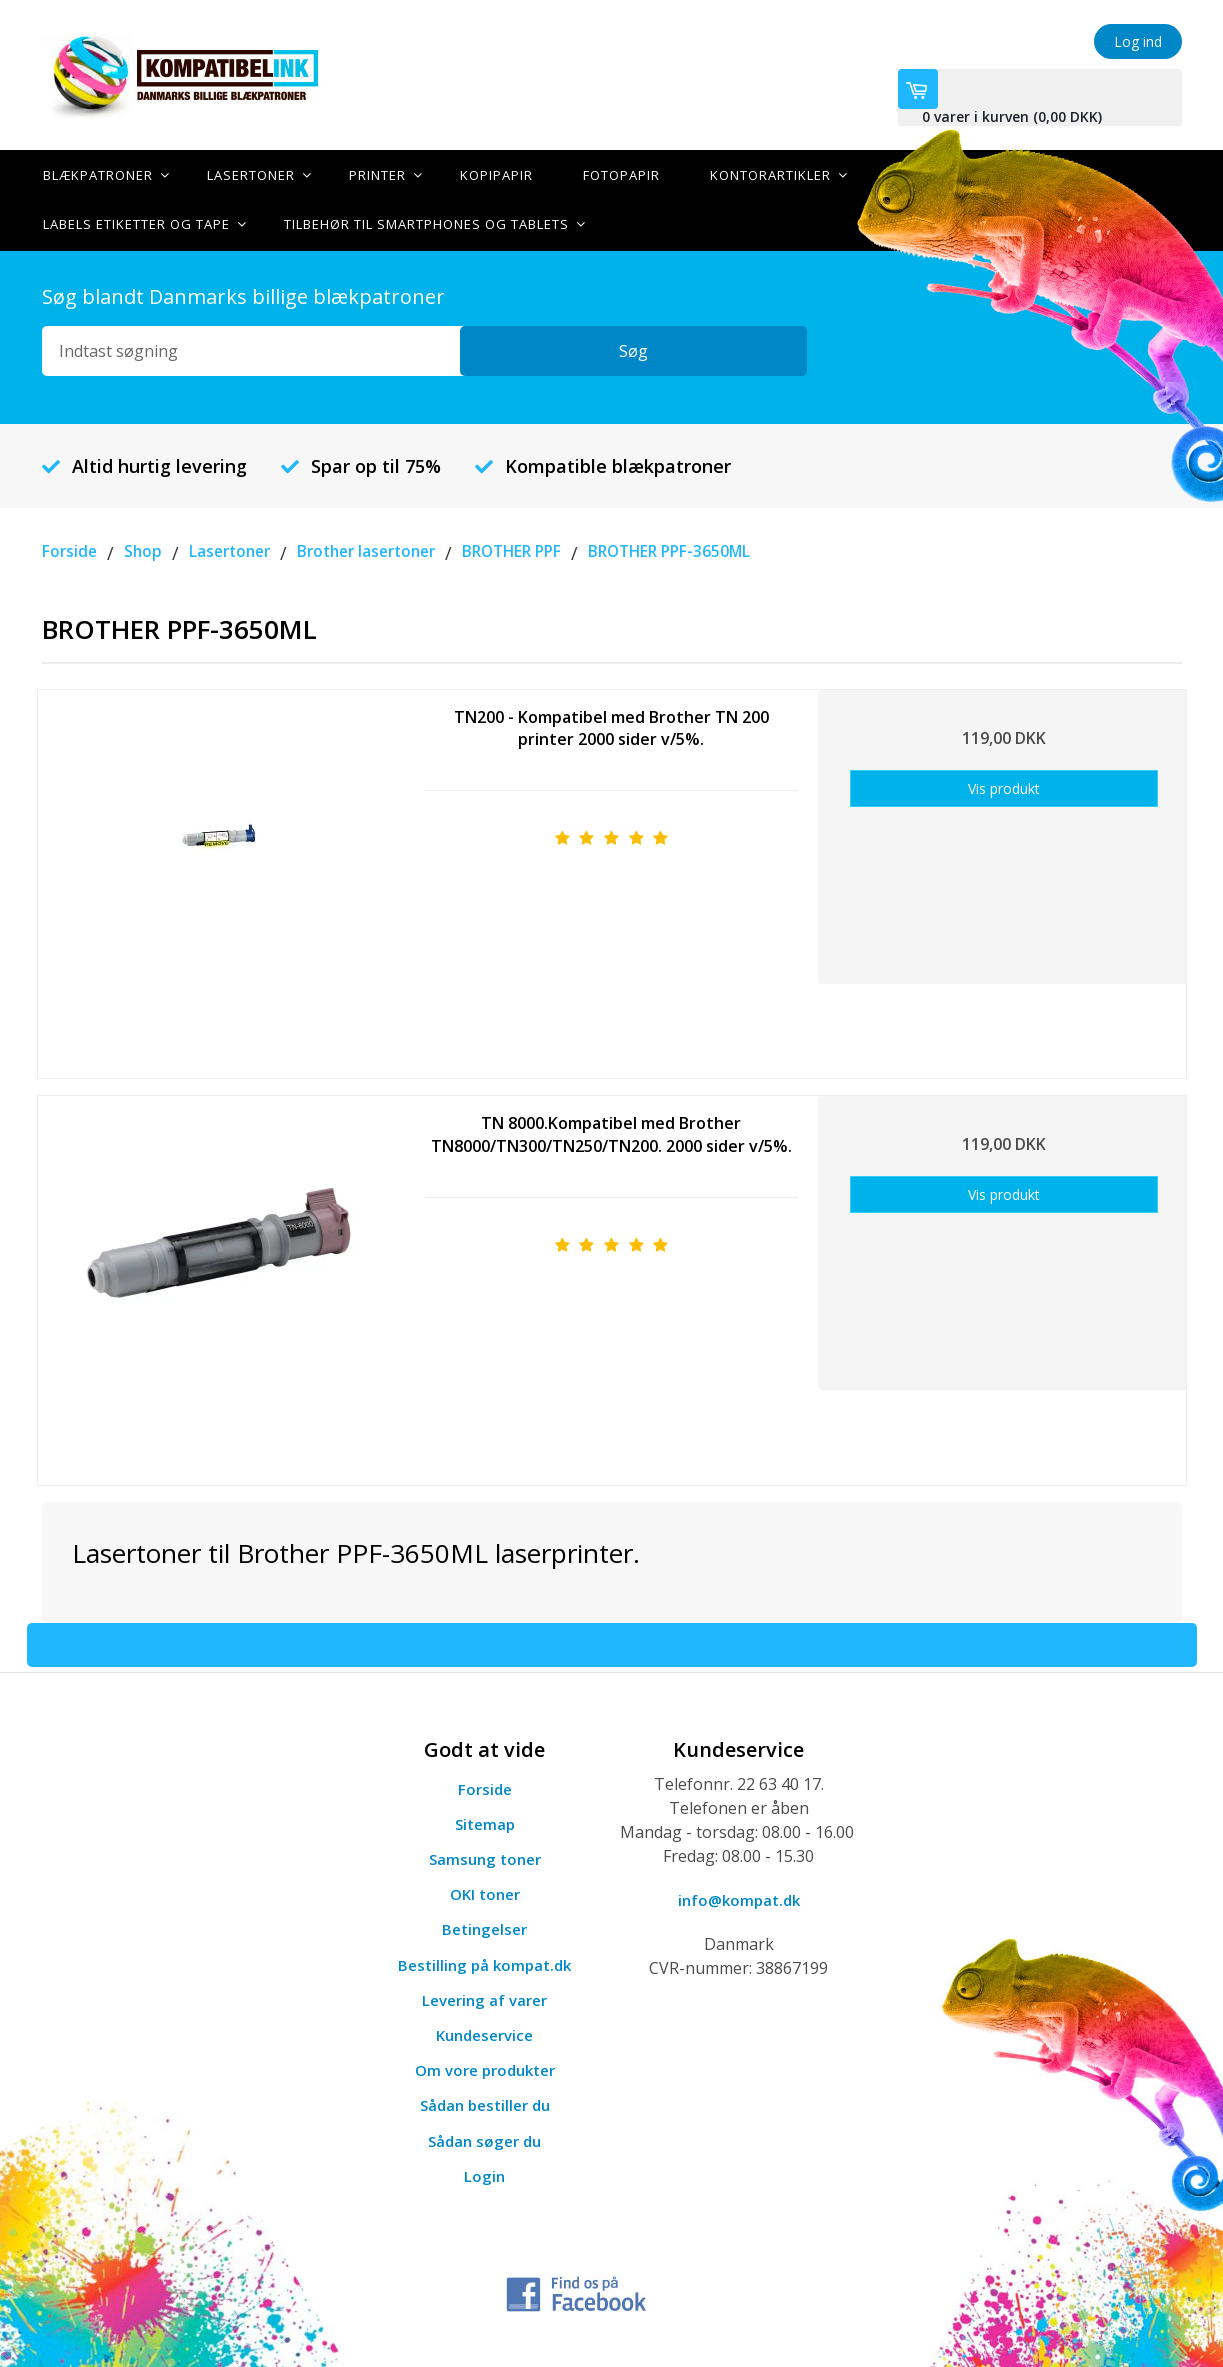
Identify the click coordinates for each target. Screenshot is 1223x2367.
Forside (484, 1787)
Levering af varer (485, 1998)
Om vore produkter (485, 2068)
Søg (756, 349)
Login (485, 2174)
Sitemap (485, 1822)
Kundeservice (485, 2033)
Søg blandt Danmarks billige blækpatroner (243, 294)
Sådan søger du (485, 2139)
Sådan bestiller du (485, 2104)
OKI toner (485, 1892)
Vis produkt (1004, 786)
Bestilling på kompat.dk (485, 1963)
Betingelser (484, 1928)
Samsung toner (484, 1857)
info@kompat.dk (738, 1898)
